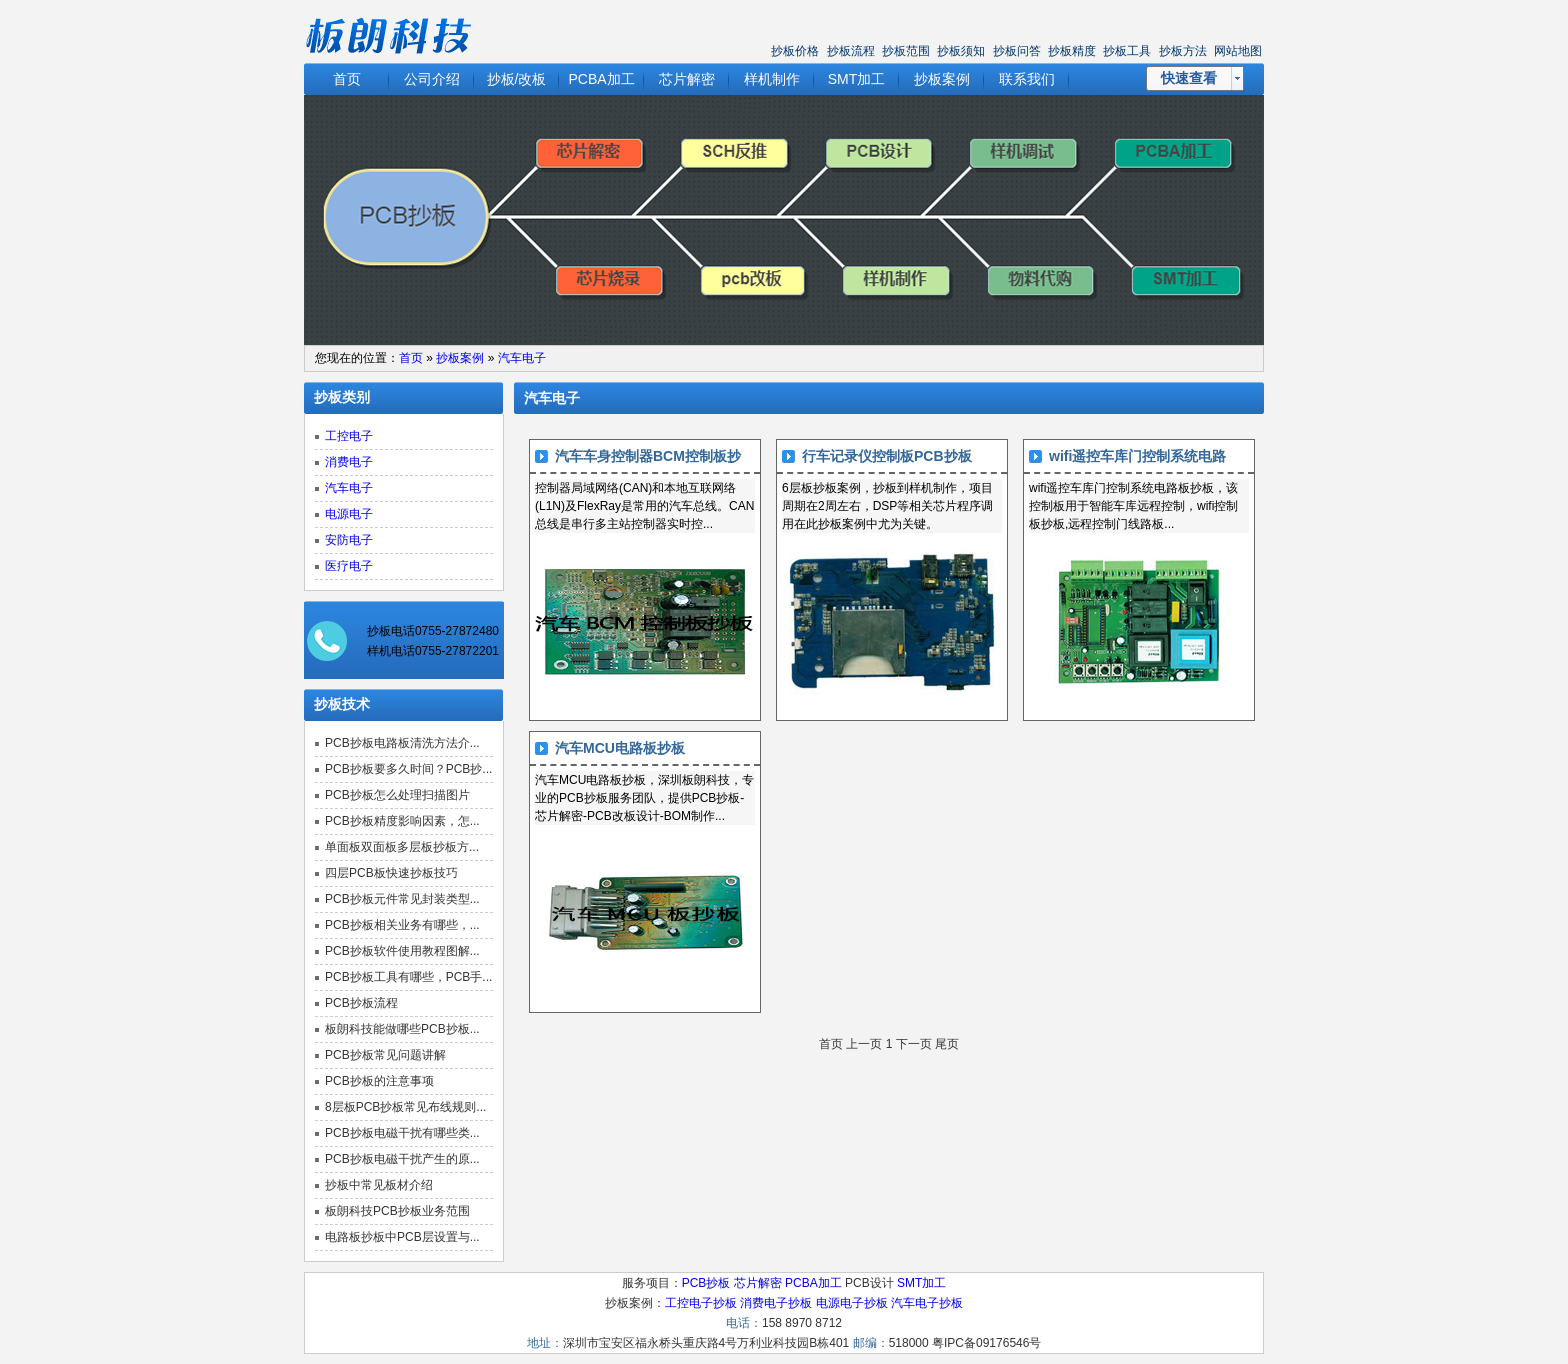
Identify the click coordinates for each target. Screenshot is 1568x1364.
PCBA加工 (601, 79)
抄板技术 (342, 704)
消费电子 (349, 462)
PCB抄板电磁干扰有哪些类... (402, 1133)
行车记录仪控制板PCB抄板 (887, 456)
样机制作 (772, 79)
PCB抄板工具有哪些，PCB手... (408, 977)
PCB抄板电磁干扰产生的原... (402, 1159)
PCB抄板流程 (361, 1003)
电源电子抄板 (852, 1303)
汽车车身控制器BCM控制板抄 (648, 456)
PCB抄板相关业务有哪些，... (402, 925)
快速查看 (1189, 78)
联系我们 (1027, 79)
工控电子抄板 (701, 1303)
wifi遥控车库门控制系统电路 (1137, 456)
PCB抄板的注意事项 (379, 1081)
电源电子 (349, 514)
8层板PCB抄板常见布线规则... (405, 1107)
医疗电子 (349, 566)
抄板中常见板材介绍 (379, 1185)
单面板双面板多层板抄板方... (402, 847)
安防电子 (349, 540)
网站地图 (1238, 51)
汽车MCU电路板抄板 (620, 748)
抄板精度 (1072, 51)
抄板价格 (795, 51)
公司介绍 (432, 79)
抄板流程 (851, 51)
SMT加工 (857, 79)
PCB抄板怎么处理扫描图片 (397, 795)
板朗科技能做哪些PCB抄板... (402, 1029)
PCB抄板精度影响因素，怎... (402, 821)
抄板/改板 (517, 79)
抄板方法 (1183, 51)
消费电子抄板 (776, 1303)
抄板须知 (961, 51)
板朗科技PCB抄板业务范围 (397, 1211)
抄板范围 (906, 51)
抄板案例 (942, 79)
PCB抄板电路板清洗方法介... (402, 743)
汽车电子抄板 (927, 1303)
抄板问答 (1017, 51)
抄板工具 (1127, 51)
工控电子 (349, 436)
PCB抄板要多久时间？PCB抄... (408, 769)
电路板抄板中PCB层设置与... (402, 1237)
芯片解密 (687, 79)
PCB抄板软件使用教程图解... (402, 951)
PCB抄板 (706, 1283)
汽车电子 (522, 358)
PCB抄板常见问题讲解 (385, 1055)
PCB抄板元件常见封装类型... (402, 899)
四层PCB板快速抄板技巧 (391, 873)
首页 (347, 79)
